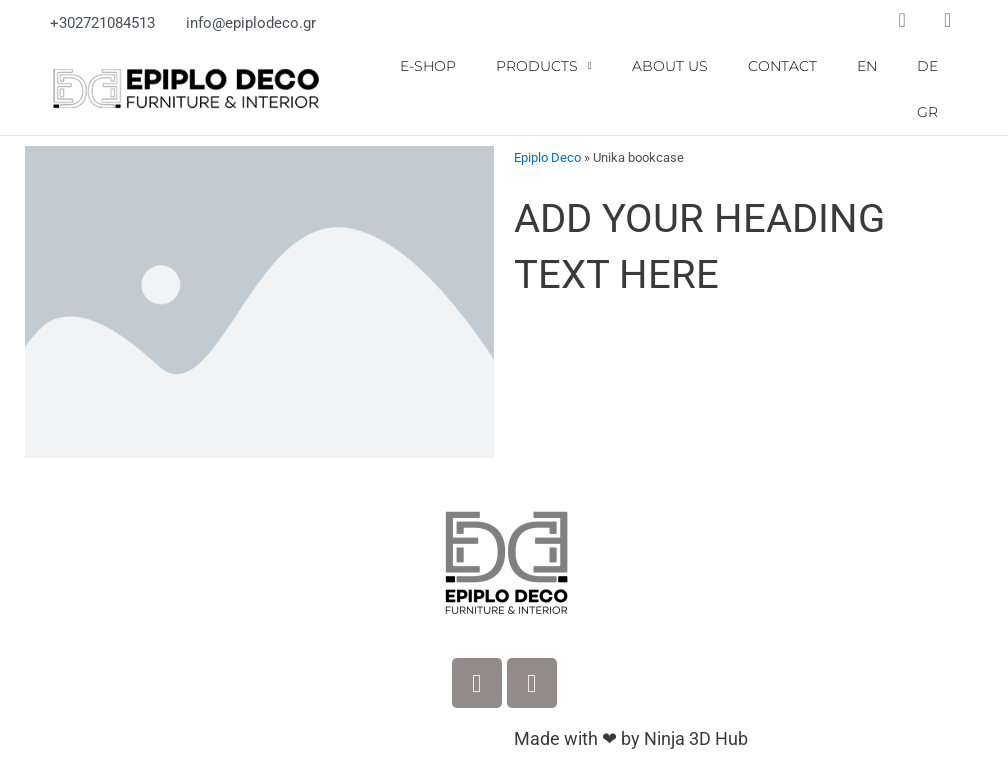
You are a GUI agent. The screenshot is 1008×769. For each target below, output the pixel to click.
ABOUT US (670, 66)
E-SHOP (428, 66)
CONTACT (782, 66)
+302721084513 (102, 23)
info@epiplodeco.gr (251, 23)
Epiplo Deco (547, 156)
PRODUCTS (544, 66)
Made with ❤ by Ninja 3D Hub (631, 737)
